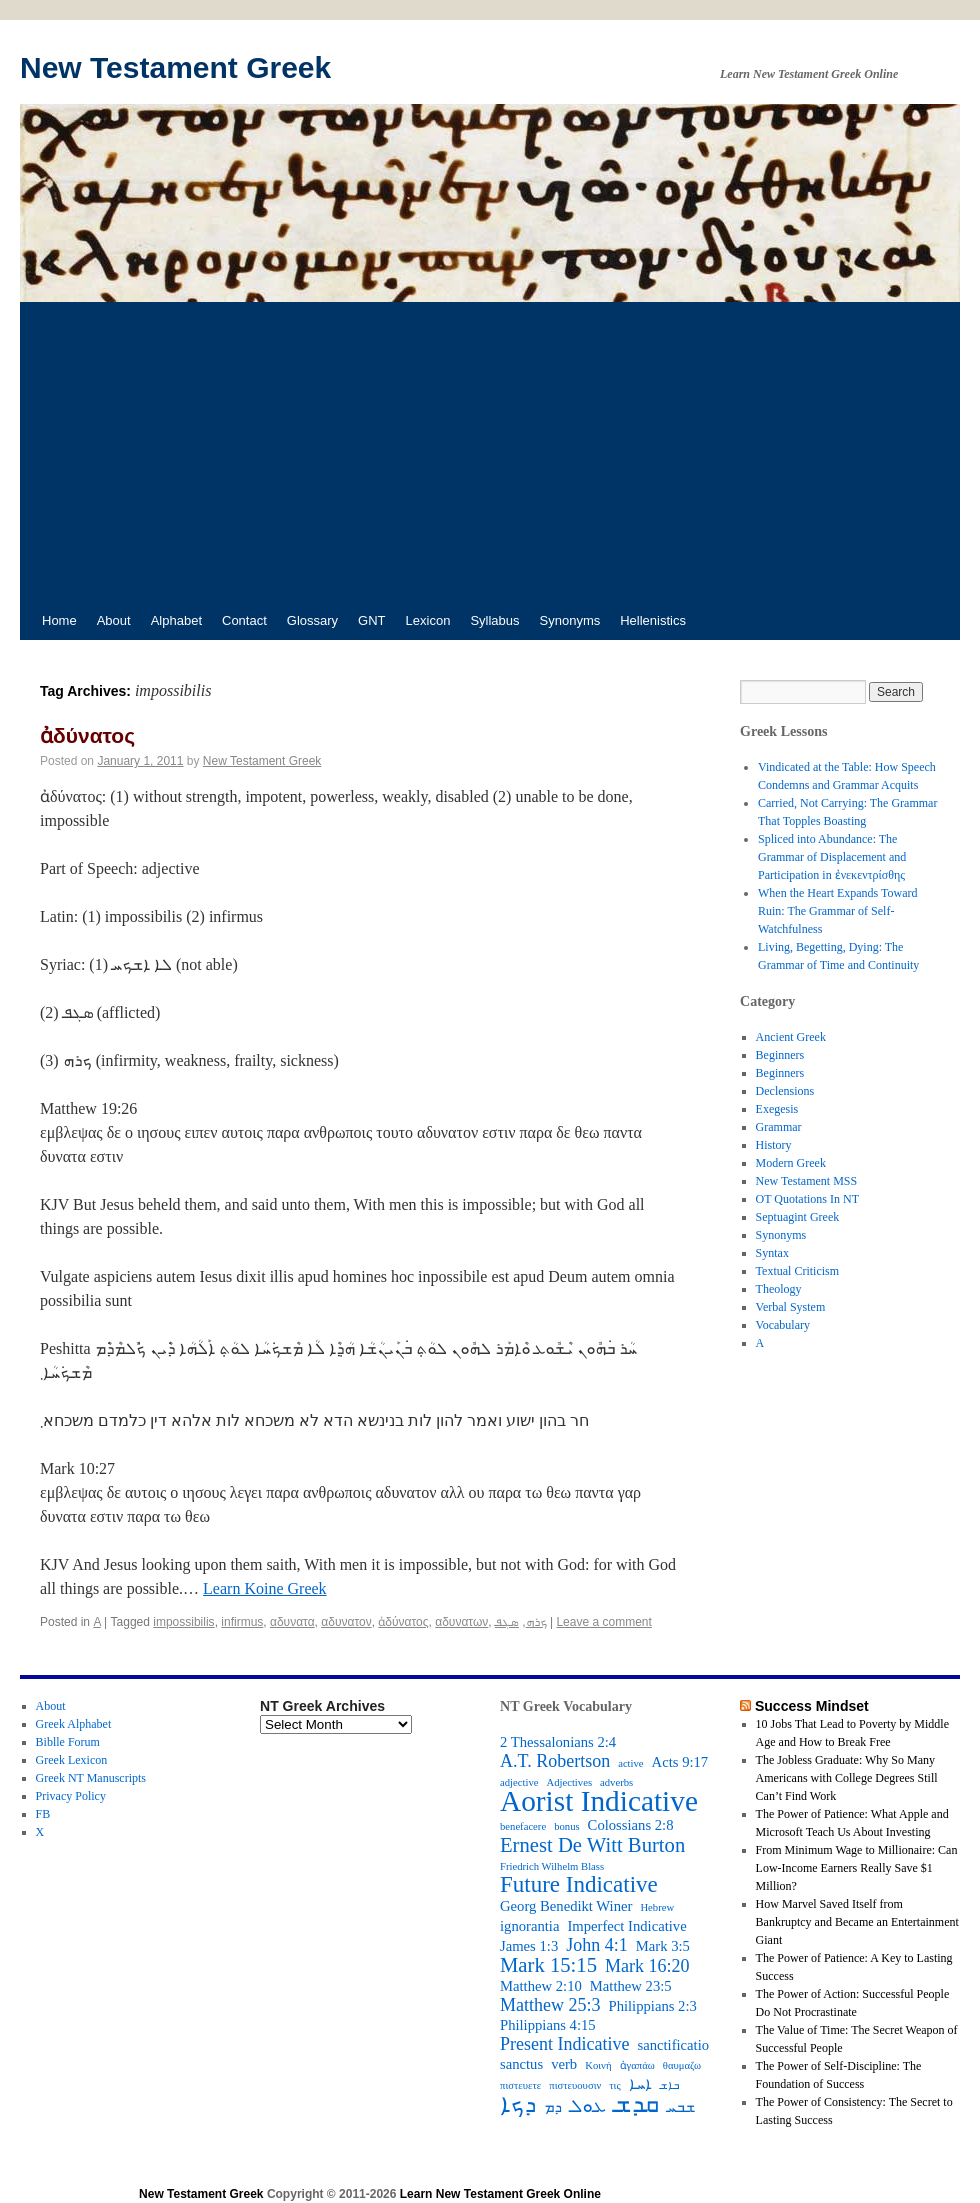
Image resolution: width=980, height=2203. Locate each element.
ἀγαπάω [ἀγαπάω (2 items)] (637, 2065)
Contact (244, 620)
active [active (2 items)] (630, 1763)
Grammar (779, 1127)
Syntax (772, 1253)
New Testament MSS (807, 1181)
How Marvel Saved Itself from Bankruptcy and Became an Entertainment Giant (857, 1922)
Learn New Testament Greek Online (500, 2194)
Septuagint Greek (798, 1217)
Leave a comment (603, 1622)
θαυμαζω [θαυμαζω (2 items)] (682, 2065)
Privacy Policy (71, 1796)
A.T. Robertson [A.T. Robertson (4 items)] (555, 1761)
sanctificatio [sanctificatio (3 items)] (673, 2045)
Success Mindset (812, 1706)
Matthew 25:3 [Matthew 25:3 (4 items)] (550, 2005)
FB (43, 1814)
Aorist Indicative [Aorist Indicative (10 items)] (599, 1801)
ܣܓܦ (507, 1622)
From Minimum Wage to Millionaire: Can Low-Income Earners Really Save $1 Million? (857, 1868)
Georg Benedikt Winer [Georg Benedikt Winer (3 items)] (566, 1906)
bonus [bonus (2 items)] (566, 1826)
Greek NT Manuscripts (91, 1778)
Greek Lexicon (72, 1760)
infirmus (242, 1622)
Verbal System (791, 1307)
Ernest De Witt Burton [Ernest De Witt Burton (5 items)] (592, 1845)
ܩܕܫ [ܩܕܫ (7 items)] (636, 2104)
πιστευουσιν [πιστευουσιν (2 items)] (575, 2085)
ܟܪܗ (536, 1622)
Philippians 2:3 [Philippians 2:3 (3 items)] (653, 2006)
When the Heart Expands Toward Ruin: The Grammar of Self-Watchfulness (838, 911)
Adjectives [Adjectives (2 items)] (569, 1782)
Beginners (780, 1055)
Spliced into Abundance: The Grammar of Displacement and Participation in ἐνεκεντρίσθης (832, 857)
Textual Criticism (797, 1271)
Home (59, 620)
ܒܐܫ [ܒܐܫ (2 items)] (669, 2085)
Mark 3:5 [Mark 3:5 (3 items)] (663, 1946)
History (774, 1145)
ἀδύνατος (87, 735)
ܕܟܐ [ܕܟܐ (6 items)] (518, 2105)
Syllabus (494, 620)
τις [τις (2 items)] (614, 2085)
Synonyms (570, 620)
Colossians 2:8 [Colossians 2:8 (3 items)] (631, 1825)
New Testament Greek (175, 67)
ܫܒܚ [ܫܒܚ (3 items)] (681, 2107)
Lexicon (428, 620)
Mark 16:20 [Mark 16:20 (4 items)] (647, 1966)
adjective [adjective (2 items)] (519, 1782)
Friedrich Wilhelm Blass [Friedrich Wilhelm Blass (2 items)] (552, 1866)
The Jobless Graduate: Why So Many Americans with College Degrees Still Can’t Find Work (847, 1778)
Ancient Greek (791, 1037)
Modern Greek (791, 1163)
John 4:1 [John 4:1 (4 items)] (597, 1945)
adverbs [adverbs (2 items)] (616, 1782)
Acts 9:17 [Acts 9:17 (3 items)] (680, 1762)
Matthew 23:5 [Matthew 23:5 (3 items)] (631, 1986)
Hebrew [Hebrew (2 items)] (657, 1907)
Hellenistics (653, 620)
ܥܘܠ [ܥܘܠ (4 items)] (588, 2106)
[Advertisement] (490, 452)
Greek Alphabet (74, 1724)
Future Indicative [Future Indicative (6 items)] (579, 1885)
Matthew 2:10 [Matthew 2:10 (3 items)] (541, 1986)
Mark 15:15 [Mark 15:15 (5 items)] (548, 1965)
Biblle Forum (68, 1742)
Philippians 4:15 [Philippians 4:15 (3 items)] (548, 2025)
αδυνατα (292, 1622)
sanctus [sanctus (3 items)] (521, 2064)
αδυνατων (461, 1622)
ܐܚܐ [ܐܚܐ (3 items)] (640, 2084)
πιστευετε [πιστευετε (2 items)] (520, 2085)
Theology (779, 1289)
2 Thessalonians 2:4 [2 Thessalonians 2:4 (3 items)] (558, 1742)
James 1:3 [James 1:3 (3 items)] (529, 1946)
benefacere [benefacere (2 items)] (523, 1826)
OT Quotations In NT (807, 1199)
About (114, 620)
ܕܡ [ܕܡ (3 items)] (553, 2107)
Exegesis (777, 1109)
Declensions (785, 1091)
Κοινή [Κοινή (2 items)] (598, 2065)
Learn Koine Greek (265, 1588)
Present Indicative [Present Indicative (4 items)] (564, 2044)
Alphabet (176, 620)
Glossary (312, 620)
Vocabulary (783, 1325)
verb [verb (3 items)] (564, 2064)
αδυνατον (346, 1622)
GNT (371, 620)
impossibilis (183, 1622)
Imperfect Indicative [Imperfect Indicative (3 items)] (626, 1926)
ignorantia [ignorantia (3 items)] (529, 1926)
